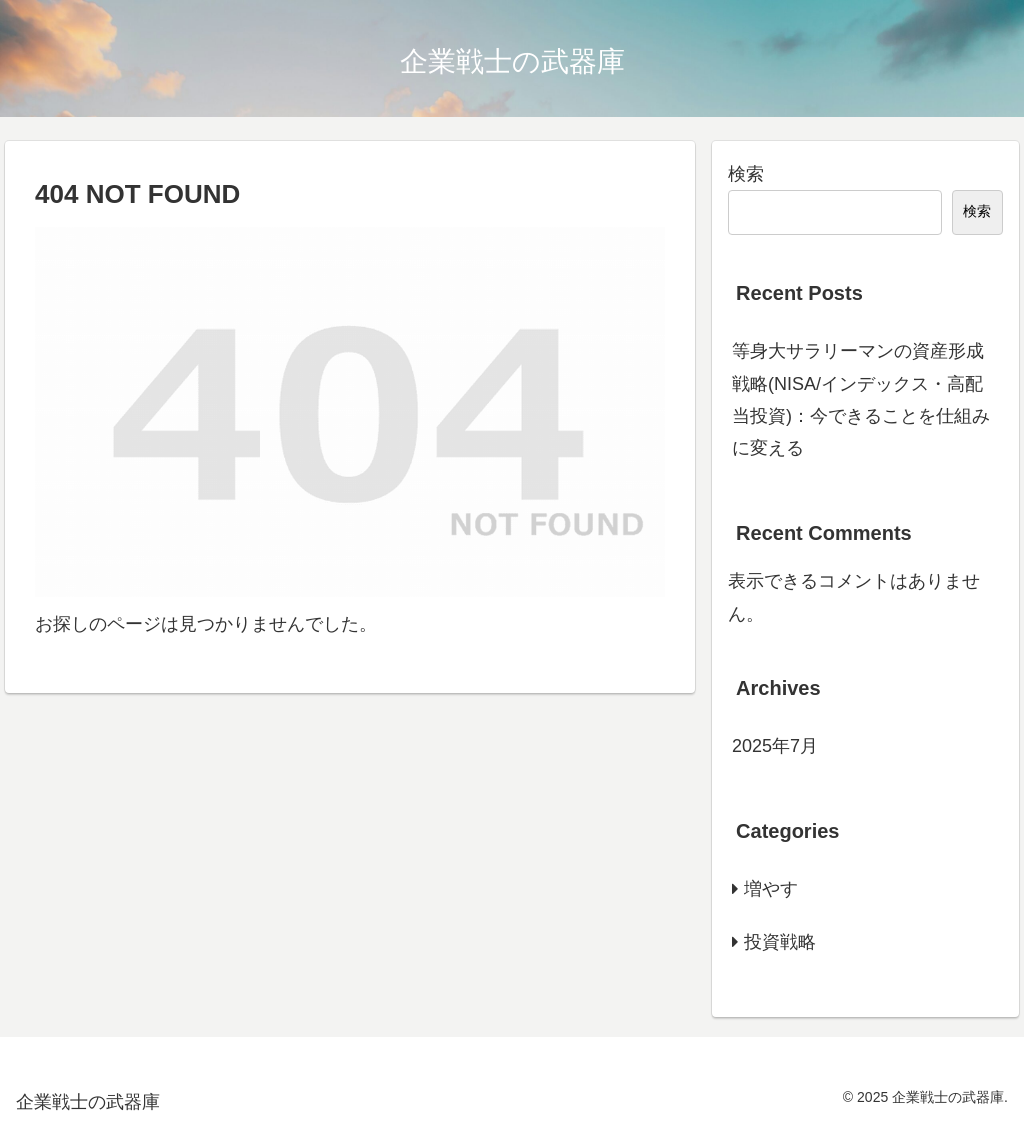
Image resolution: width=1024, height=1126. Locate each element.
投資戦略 (780, 942)
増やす (771, 889)
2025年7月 (775, 746)
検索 (746, 174)
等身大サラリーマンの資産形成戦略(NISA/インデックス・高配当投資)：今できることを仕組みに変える (861, 399)
